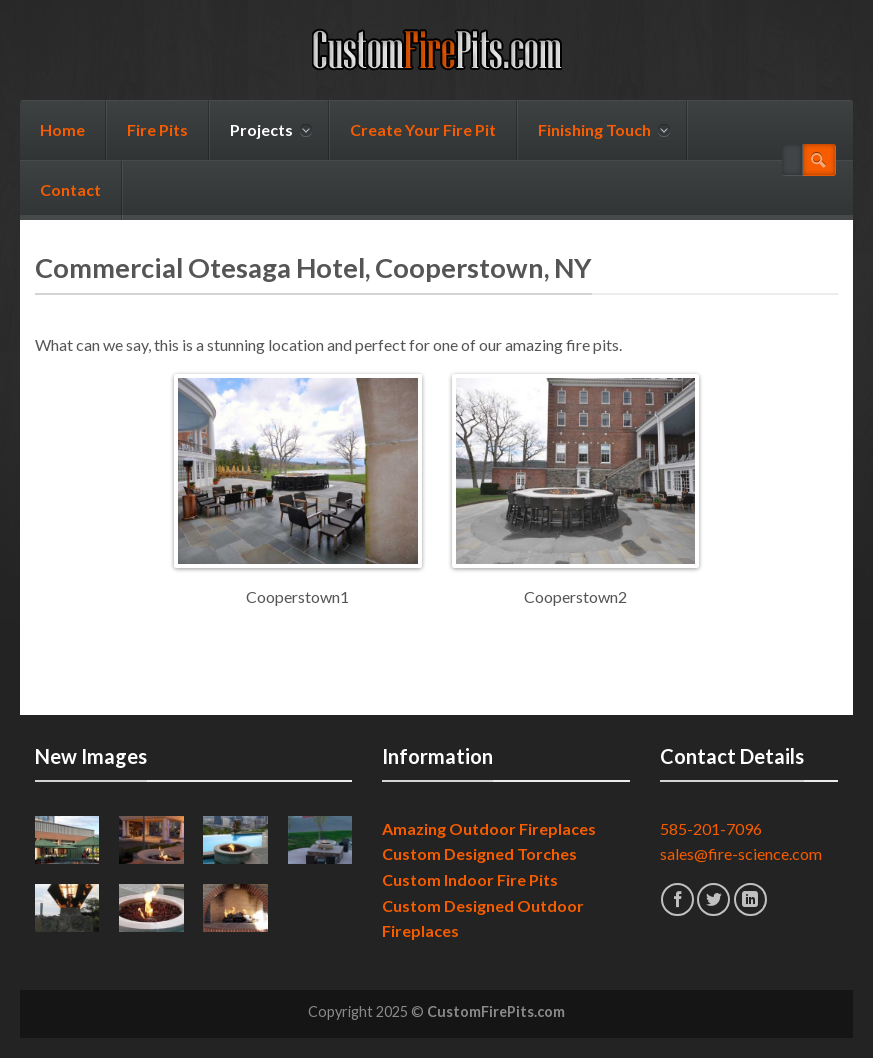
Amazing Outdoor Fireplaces (489, 828)
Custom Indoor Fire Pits (470, 879)
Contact (70, 189)
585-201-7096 (711, 828)
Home (62, 129)
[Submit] (819, 160)
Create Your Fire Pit (423, 129)
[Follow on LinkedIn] (750, 899)
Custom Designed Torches (479, 853)
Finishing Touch (604, 129)
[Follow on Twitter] (713, 899)
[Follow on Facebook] (677, 899)
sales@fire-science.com (741, 853)
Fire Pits (157, 129)
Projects (271, 129)
